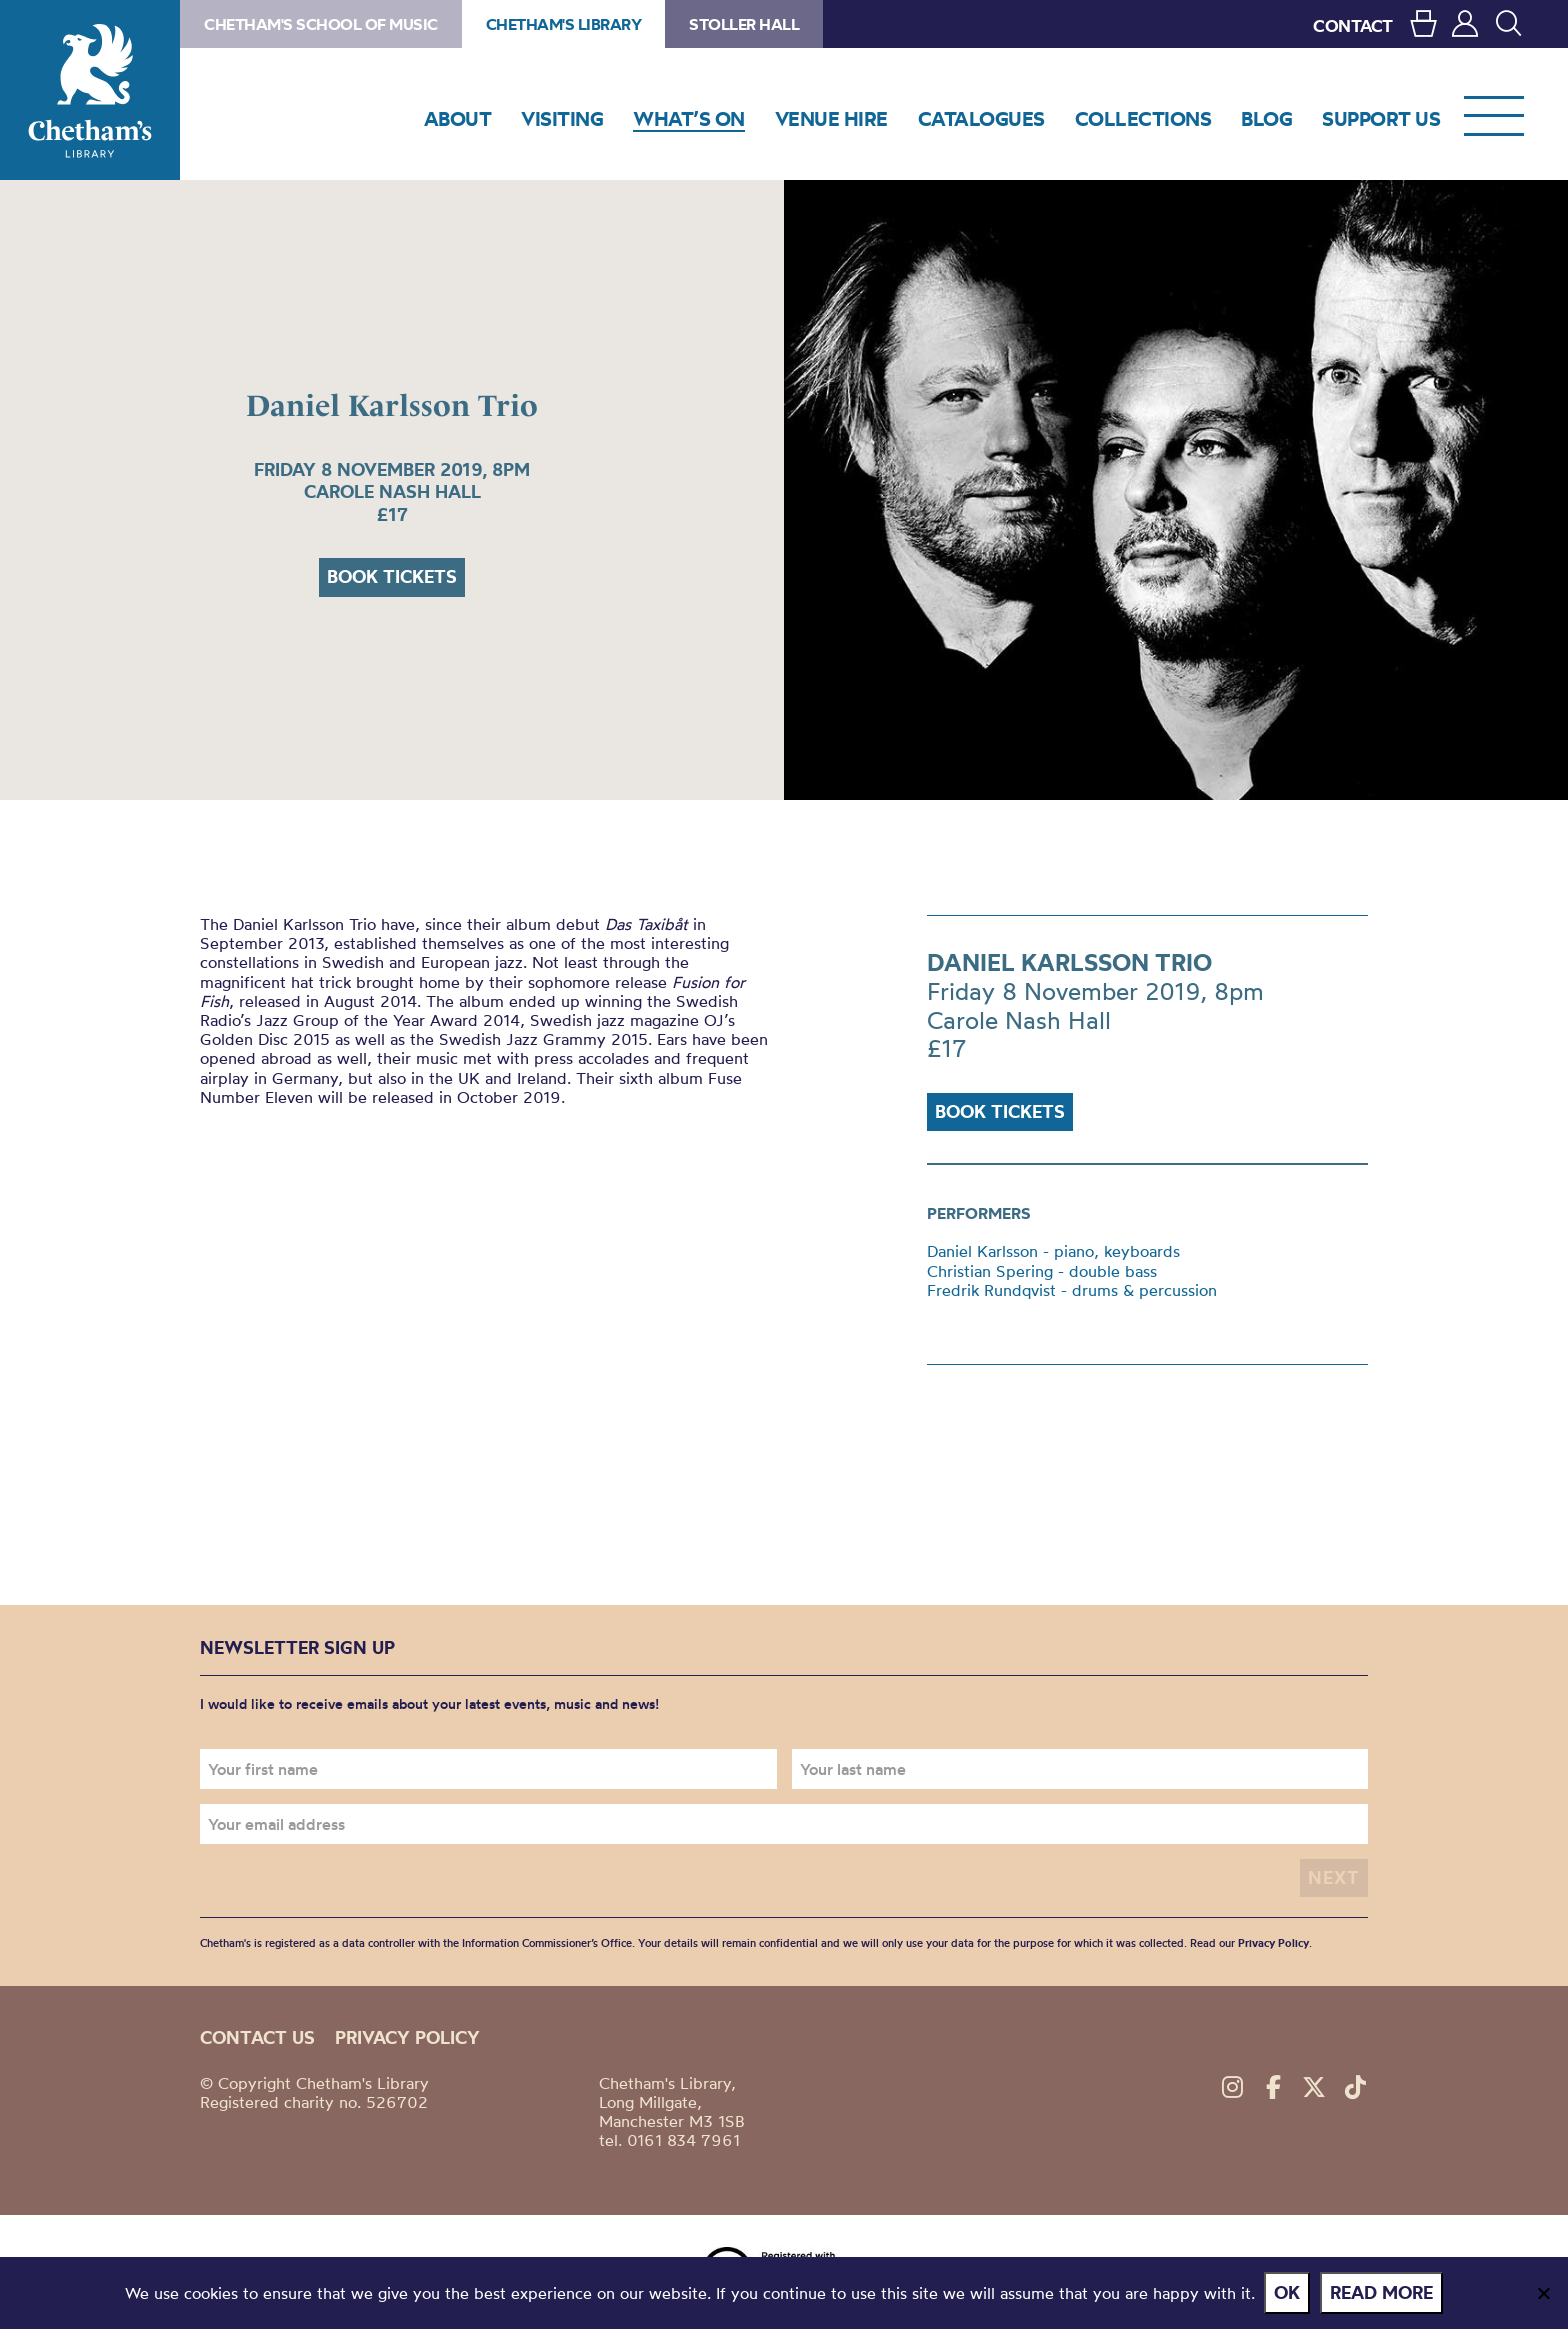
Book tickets (392, 576)
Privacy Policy (1273, 1943)
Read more (1382, 2292)
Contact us (257, 2037)
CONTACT (1353, 25)
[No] (1543, 2293)
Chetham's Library (90, 90)
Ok (1288, 2292)
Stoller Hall (744, 24)
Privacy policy (407, 2037)
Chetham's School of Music (321, 24)
